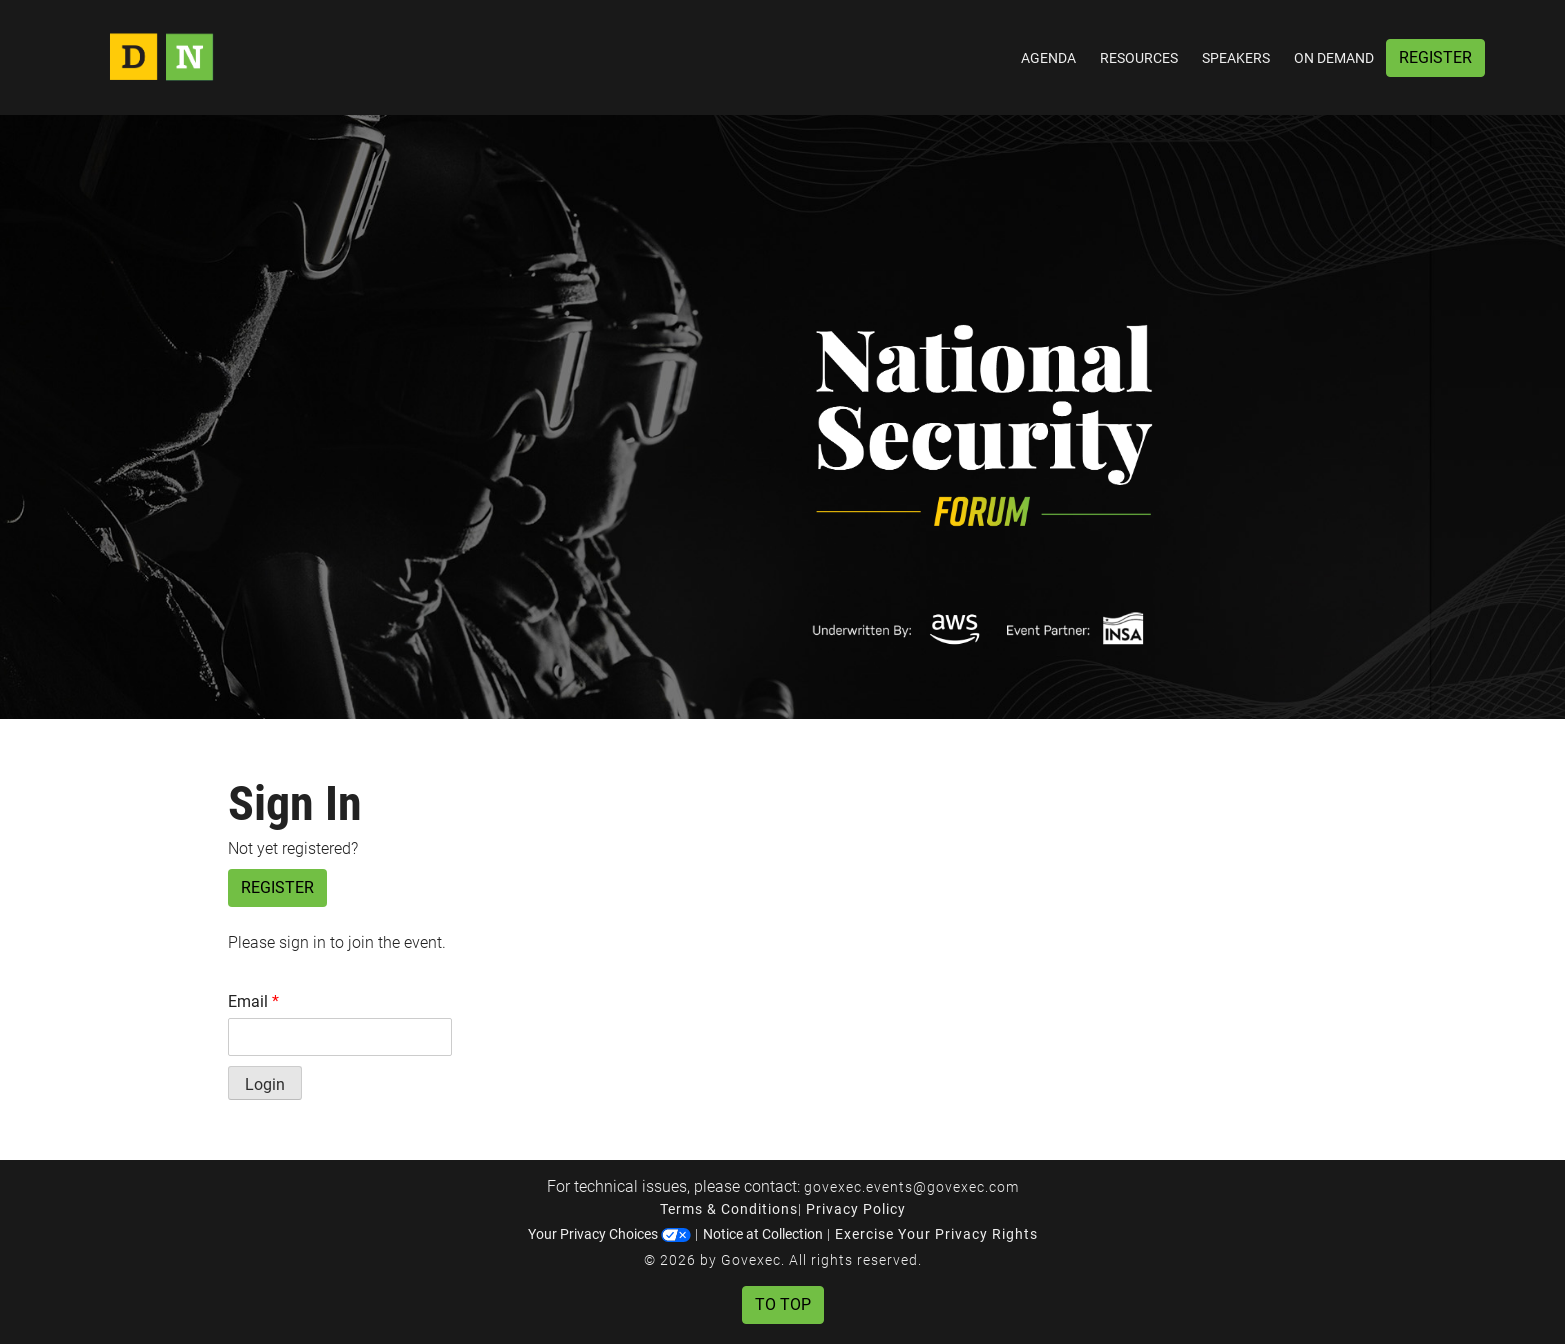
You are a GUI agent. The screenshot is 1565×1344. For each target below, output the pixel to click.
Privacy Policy (856, 1209)
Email (253, 1001)
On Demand (1334, 58)
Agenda (1048, 58)
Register (1435, 57)
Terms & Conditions (729, 1209)
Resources (1139, 58)
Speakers (1236, 58)
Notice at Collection (763, 1234)
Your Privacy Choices (609, 1234)
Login (265, 1084)
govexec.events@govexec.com (911, 1187)
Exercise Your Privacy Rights (936, 1234)
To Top (783, 1304)
